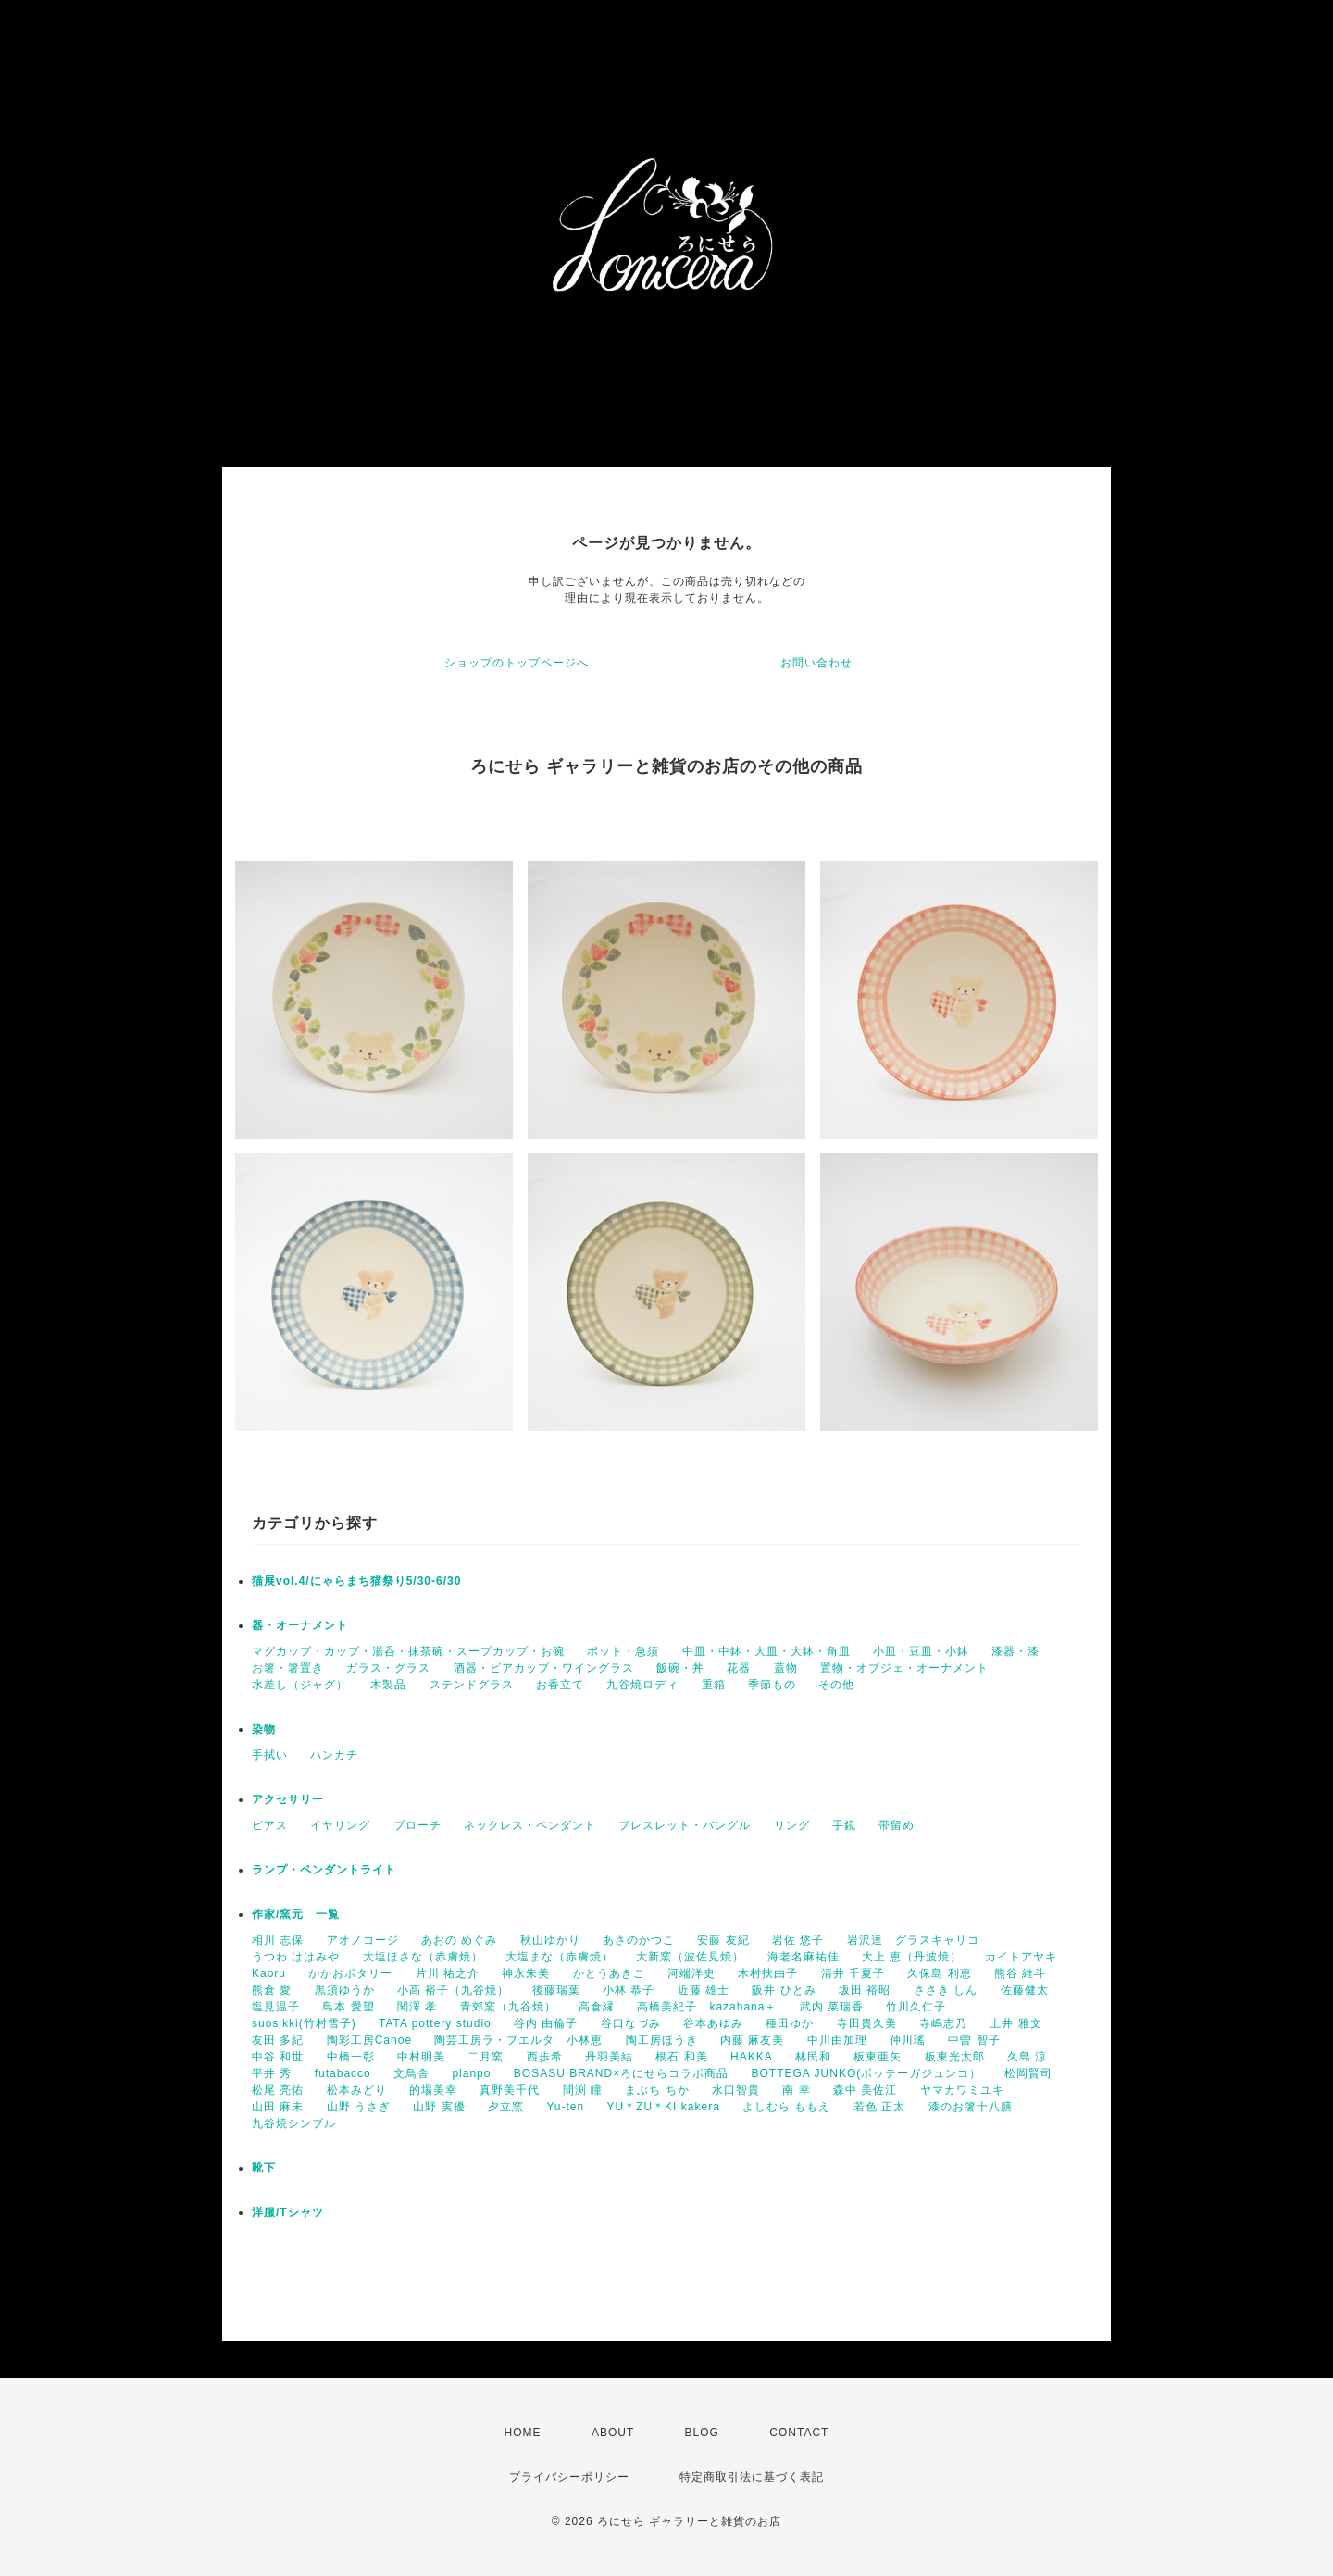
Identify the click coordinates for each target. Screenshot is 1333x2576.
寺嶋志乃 (943, 2023)
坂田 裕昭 (865, 1990)
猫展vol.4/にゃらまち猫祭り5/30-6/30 (356, 1580)
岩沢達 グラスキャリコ (913, 1940)
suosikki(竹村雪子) (304, 2023)
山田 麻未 (278, 2106)
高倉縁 (597, 2006)
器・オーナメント (300, 1625)
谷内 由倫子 (546, 2023)
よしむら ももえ (786, 2106)
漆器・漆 (1015, 1651)
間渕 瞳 (583, 2090)
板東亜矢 (877, 2056)
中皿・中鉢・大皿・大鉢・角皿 (766, 1651)
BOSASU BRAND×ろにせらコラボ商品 (621, 2073)
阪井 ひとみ (784, 1990)
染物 (264, 1729)
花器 (739, 1667)
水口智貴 (736, 2090)
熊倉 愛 (272, 1990)
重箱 (714, 1684)
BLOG (702, 2432)
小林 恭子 (628, 1990)
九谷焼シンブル (294, 2123)
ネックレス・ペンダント (530, 1825)
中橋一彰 (351, 2056)
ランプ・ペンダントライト (324, 1869)
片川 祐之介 (448, 1973)
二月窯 (485, 2056)
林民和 (813, 2056)
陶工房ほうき (662, 2040)
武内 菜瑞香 (832, 2006)
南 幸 (796, 2090)
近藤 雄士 (703, 1990)
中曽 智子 (974, 2040)
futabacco (343, 2073)
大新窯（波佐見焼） (690, 1956)
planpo (471, 2073)
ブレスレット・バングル (684, 1825)
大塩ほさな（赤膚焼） (423, 1956)
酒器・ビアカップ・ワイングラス (544, 1667)
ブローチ (417, 1825)
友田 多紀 (278, 2040)
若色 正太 (879, 2106)
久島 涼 (1027, 2056)
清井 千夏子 (853, 1973)
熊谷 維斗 (1020, 1973)
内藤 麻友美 (752, 2040)
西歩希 (545, 2056)
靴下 (264, 2167)
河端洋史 (691, 1973)
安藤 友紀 (723, 1940)
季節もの (772, 1684)
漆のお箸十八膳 (970, 2106)
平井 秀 (272, 2073)
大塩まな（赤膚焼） (559, 1956)
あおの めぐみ (459, 1940)
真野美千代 (510, 2090)
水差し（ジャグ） (300, 1684)
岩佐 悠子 (798, 1940)
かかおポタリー (350, 1973)
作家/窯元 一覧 (296, 1914)
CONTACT (798, 2432)
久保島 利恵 (939, 1973)
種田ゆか (790, 2023)
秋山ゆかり (550, 1940)
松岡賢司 (1028, 2073)
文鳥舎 (411, 2073)
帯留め (896, 1825)
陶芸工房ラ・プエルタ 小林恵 (518, 2040)
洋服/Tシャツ (288, 2212)
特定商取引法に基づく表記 (751, 2476)
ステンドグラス (472, 1684)
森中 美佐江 (865, 2090)
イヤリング (340, 1825)
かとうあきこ (609, 1973)
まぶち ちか (657, 2090)
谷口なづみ (631, 2023)
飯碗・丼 (680, 1667)
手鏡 (844, 1825)
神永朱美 (526, 1973)
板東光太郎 (955, 2056)
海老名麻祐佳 (803, 1956)
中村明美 (421, 2056)
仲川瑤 (908, 2040)
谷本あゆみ (713, 2023)
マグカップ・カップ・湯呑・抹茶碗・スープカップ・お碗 (408, 1651)
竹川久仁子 (916, 2006)
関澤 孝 (417, 2006)
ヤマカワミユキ (962, 2090)
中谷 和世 (278, 2056)
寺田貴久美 (867, 2023)
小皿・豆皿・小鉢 (921, 1651)
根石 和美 (681, 2056)
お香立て (560, 1684)
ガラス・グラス (388, 1667)
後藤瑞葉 (556, 1990)
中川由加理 (837, 2040)
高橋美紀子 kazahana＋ (707, 2006)
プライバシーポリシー (569, 2476)
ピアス (270, 1825)
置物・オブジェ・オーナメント (904, 1667)
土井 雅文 (1015, 2023)
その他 (836, 1684)
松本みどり (357, 2090)
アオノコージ (363, 1940)
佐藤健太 (1025, 1990)
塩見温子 (276, 2006)
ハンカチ (334, 1754)
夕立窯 (506, 2106)
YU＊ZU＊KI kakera (662, 2106)
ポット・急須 (623, 1651)
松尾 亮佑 (278, 2090)
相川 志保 (278, 1940)
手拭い (270, 1754)
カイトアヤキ (1021, 1956)
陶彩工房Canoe (369, 2040)
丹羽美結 (609, 2056)
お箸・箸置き (288, 1667)
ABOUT (613, 2432)
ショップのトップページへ (516, 662)
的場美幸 (433, 2090)
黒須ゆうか (345, 1990)
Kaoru (269, 1973)
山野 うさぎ (359, 2106)
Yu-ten (565, 2106)
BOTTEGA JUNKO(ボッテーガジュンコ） (867, 2073)
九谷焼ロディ (642, 1684)
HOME (523, 2432)
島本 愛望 (348, 2006)
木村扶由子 (768, 1973)
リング (792, 1825)
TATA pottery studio (435, 2023)
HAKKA (751, 2056)
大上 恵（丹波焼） (912, 1956)
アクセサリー (288, 1799)
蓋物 (786, 1667)
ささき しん (946, 1990)
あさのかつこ (639, 1940)
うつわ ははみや (296, 1956)
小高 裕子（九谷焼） (453, 1990)
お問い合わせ (816, 662)
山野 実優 (439, 2106)
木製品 (388, 1684)
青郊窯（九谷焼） (508, 2006)
